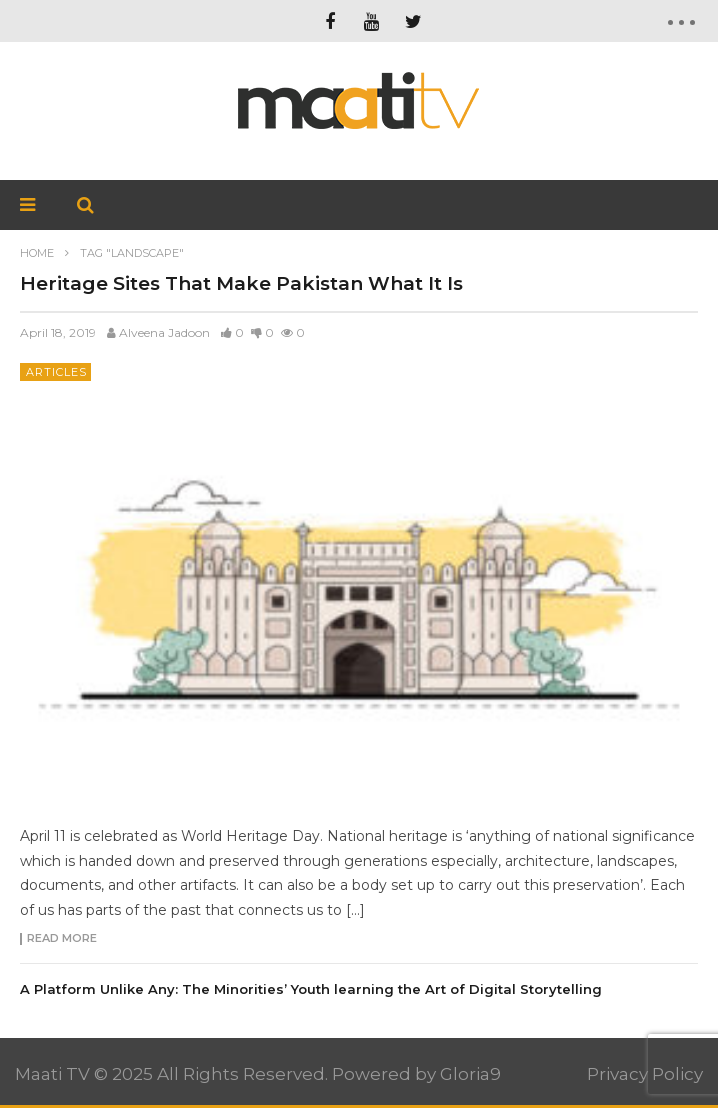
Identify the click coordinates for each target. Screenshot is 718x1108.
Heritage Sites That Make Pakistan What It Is (241, 283)
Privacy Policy (645, 1074)
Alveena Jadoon (164, 332)
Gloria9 (470, 1074)
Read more (62, 939)
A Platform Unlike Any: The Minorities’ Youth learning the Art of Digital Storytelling (311, 989)
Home (37, 253)
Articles (56, 372)
